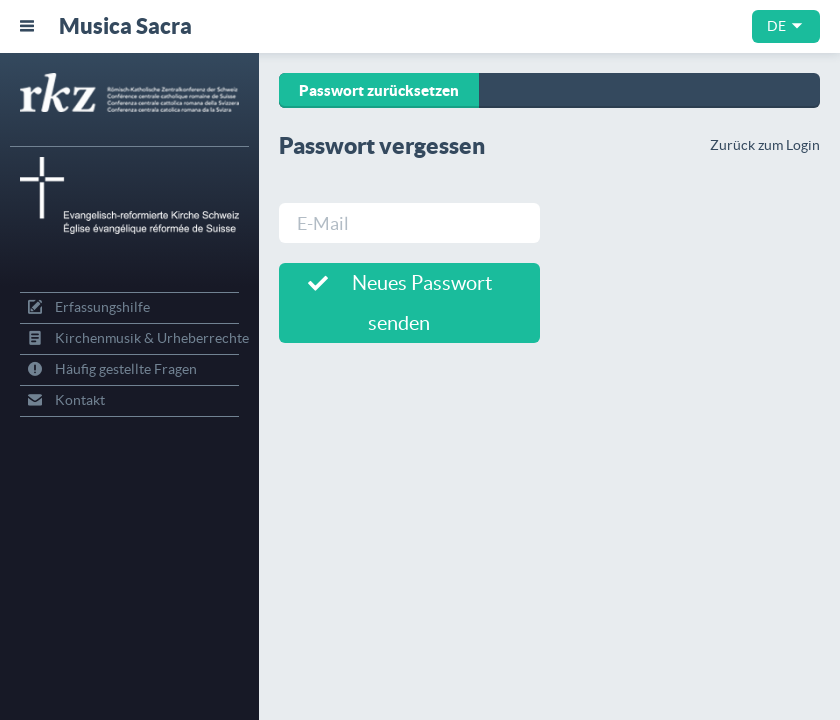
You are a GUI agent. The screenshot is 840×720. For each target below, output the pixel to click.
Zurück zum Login (765, 145)
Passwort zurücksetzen (379, 90)
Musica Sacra (125, 25)
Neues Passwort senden (400, 303)
